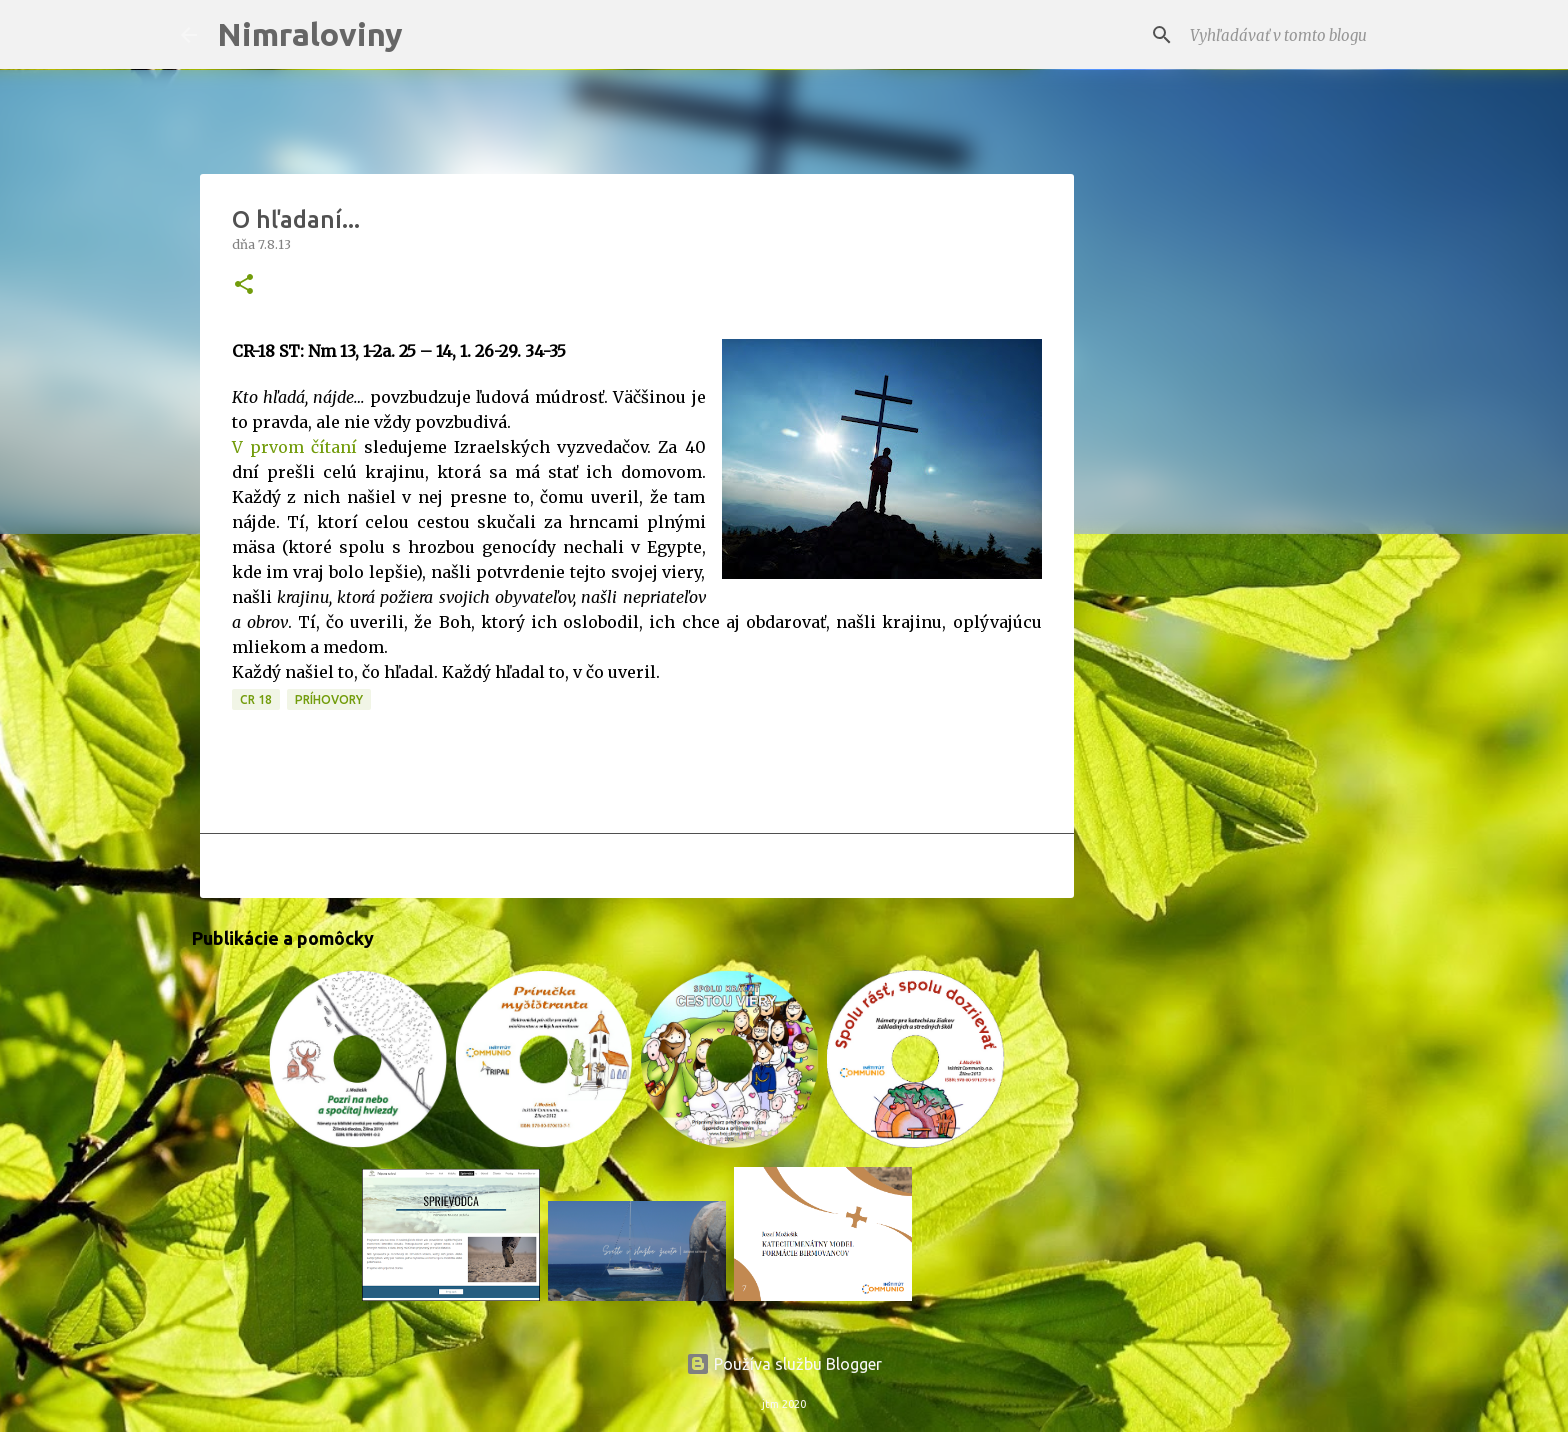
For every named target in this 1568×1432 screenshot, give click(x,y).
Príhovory (329, 699)
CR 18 (256, 699)
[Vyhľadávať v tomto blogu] (1287, 35)
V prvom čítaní (294, 447)
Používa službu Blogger (784, 1364)
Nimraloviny (310, 34)
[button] (244, 285)
